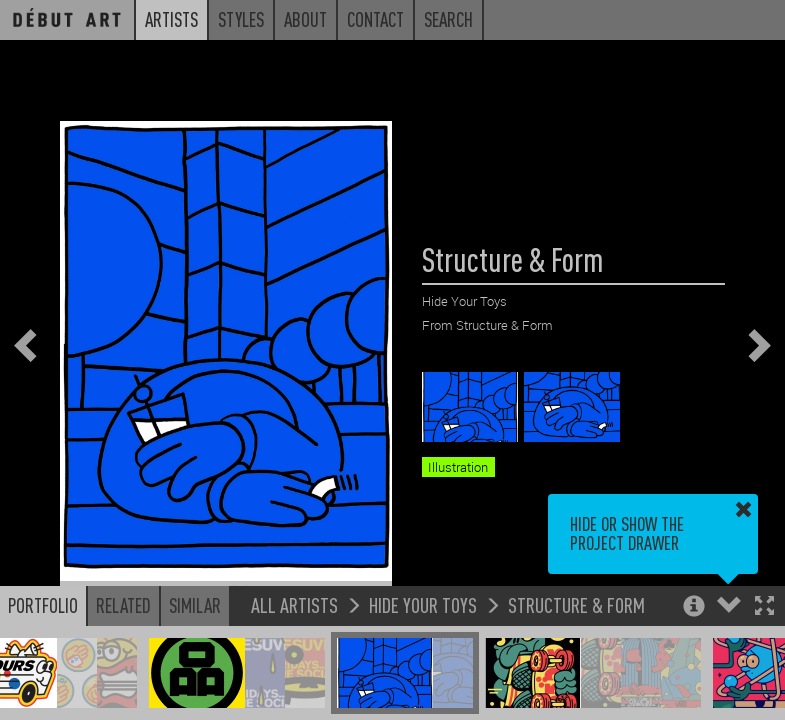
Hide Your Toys (423, 604)
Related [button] (123, 605)
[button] (764, 607)
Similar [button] (195, 605)
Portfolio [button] (43, 605)
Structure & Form (576, 604)
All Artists (294, 604)
